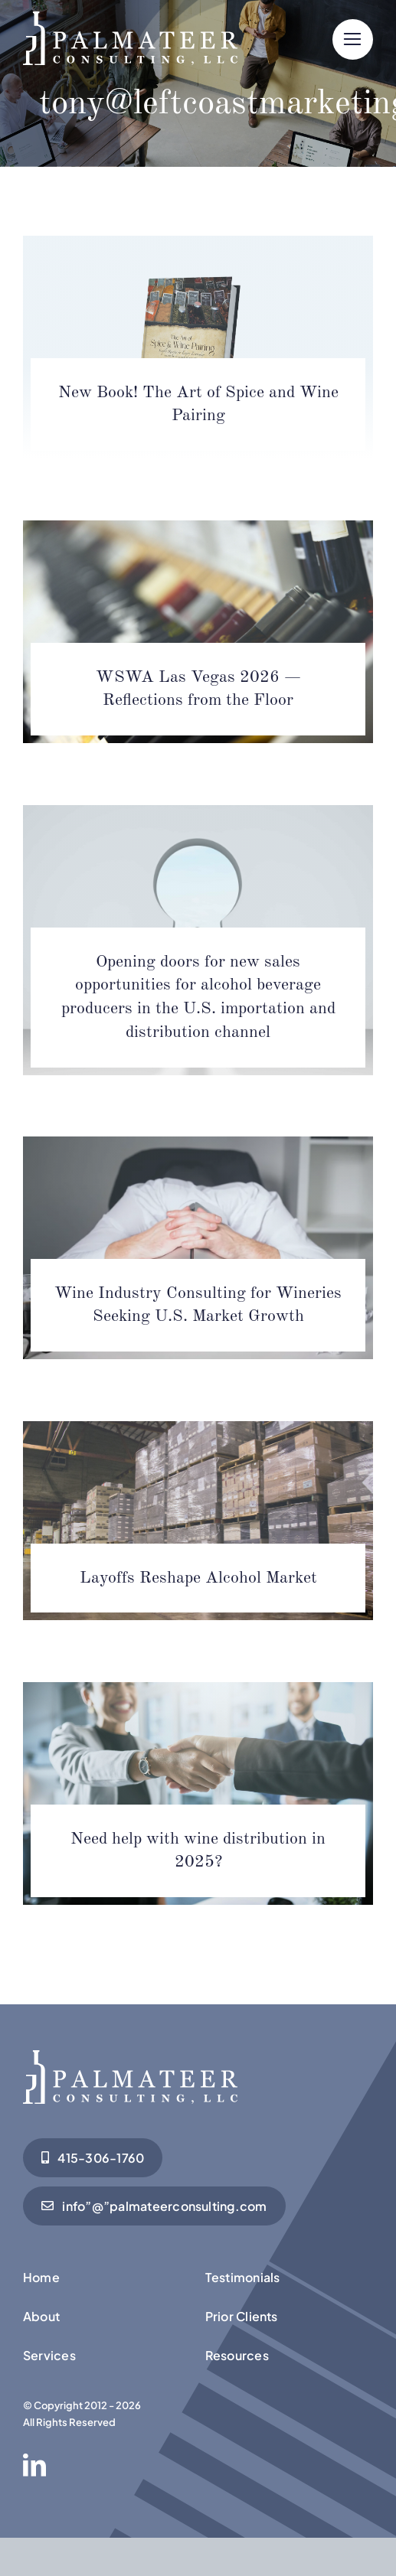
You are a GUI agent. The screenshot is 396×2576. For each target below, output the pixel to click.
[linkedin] (34, 2465)
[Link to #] (352, 39)
